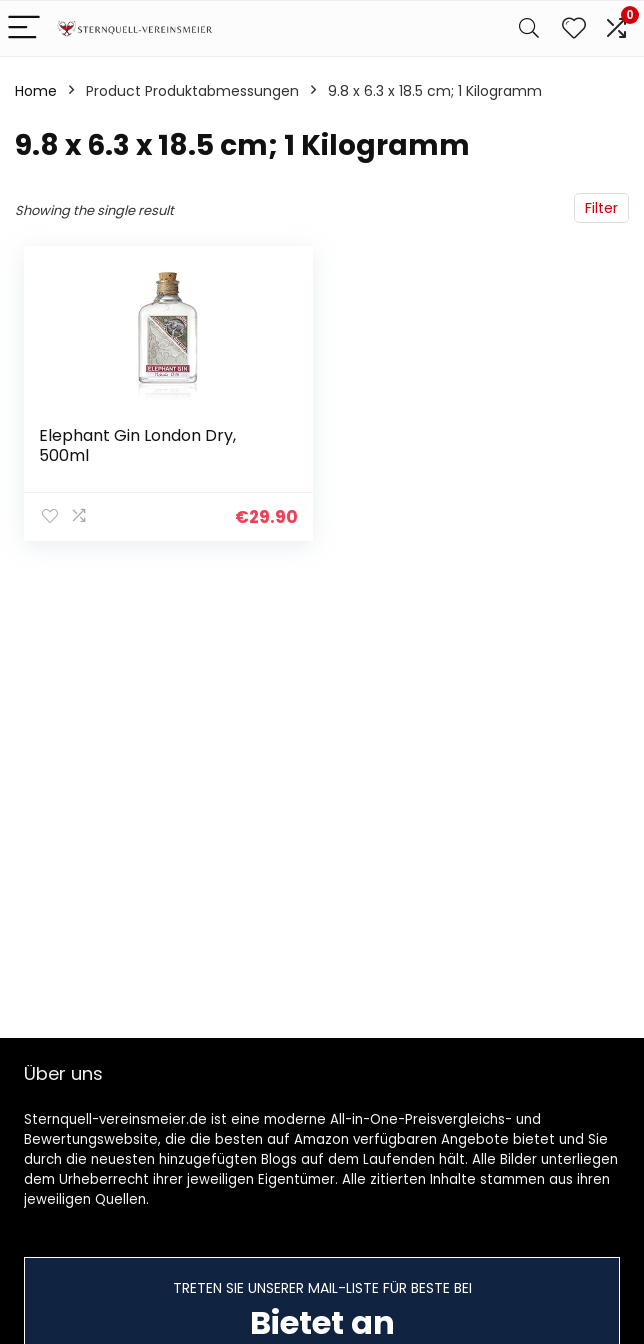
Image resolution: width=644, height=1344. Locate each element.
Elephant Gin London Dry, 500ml (137, 445)
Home (36, 91)
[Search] (529, 28)
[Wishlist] (574, 28)
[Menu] (24, 28)
